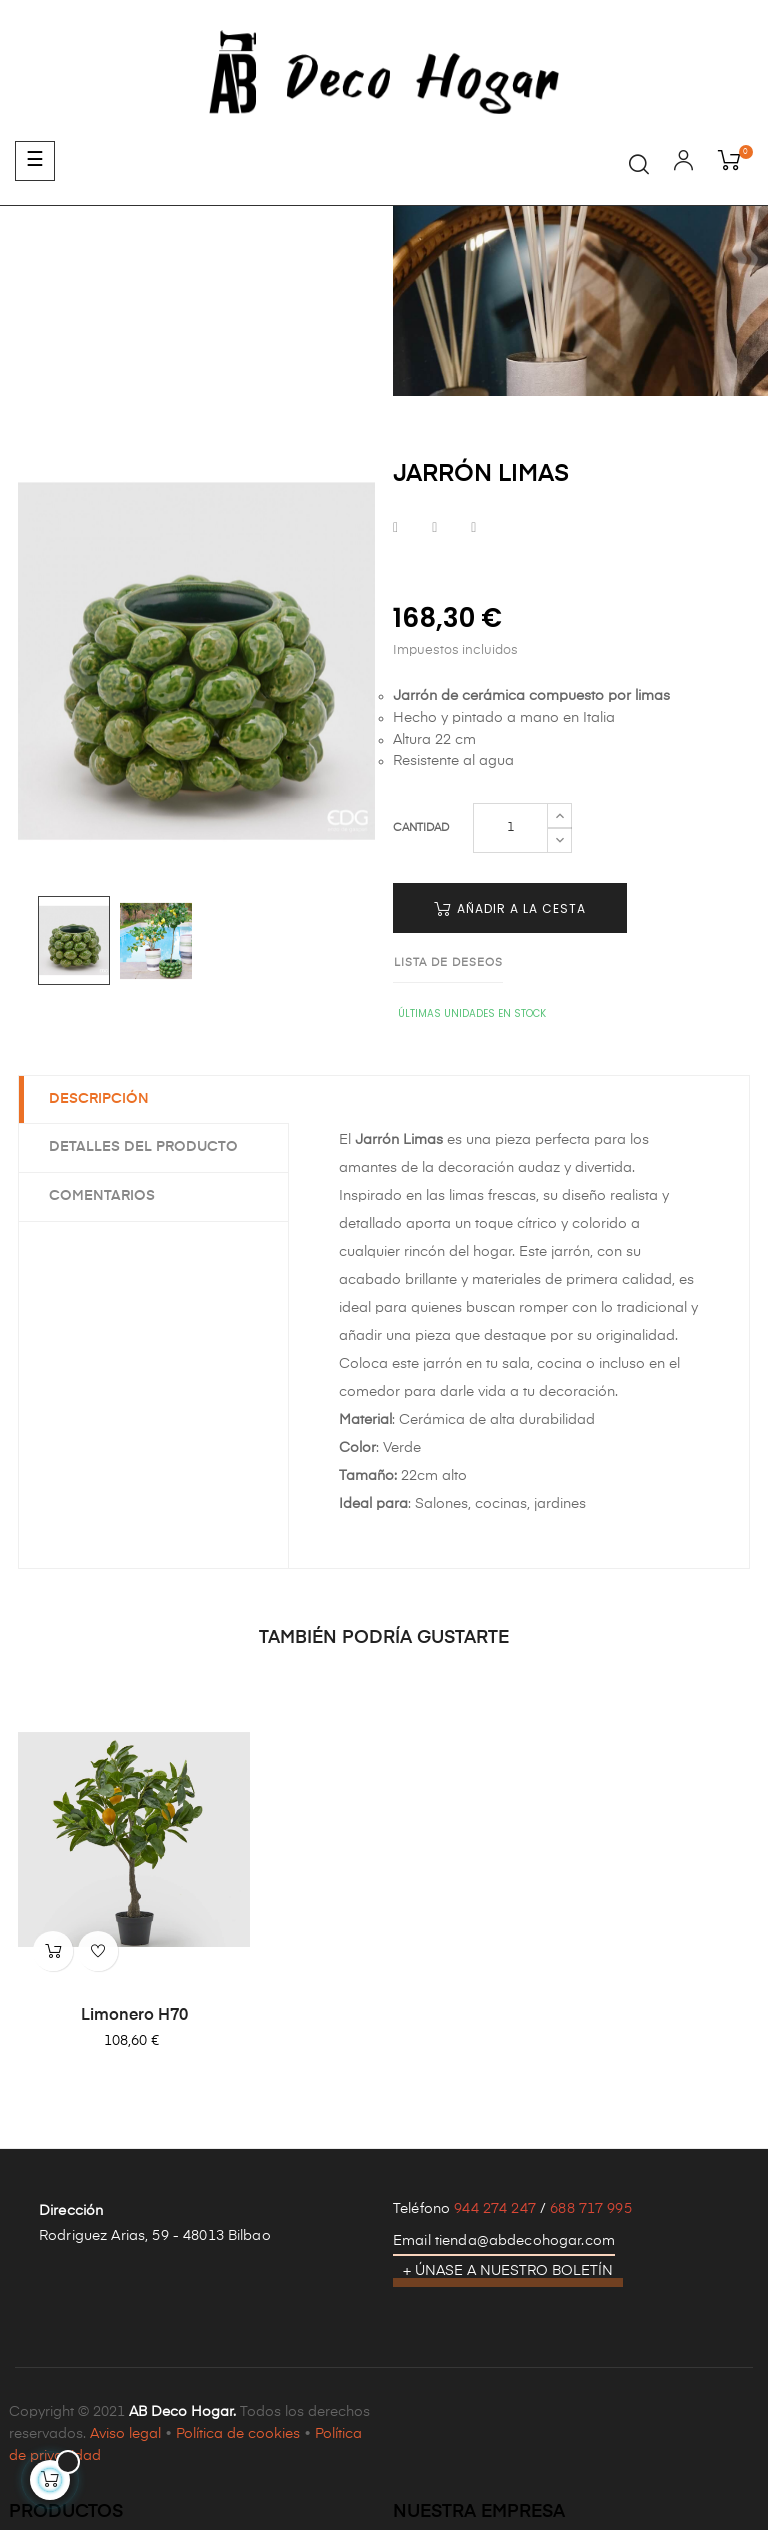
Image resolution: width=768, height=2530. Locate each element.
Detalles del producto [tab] (143, 1147)
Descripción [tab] (99, 1099)
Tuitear (434, 528)
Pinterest (473, 528)
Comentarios (102, 1196)
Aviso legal (125, 2434)
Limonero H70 (134, 2016)
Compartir (395, 528)
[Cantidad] (510, 828)
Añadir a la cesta (510, 908)
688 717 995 (591, 2209)
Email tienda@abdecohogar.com (504, 2241)
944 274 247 (495, 2209)
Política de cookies (238, 2434)
